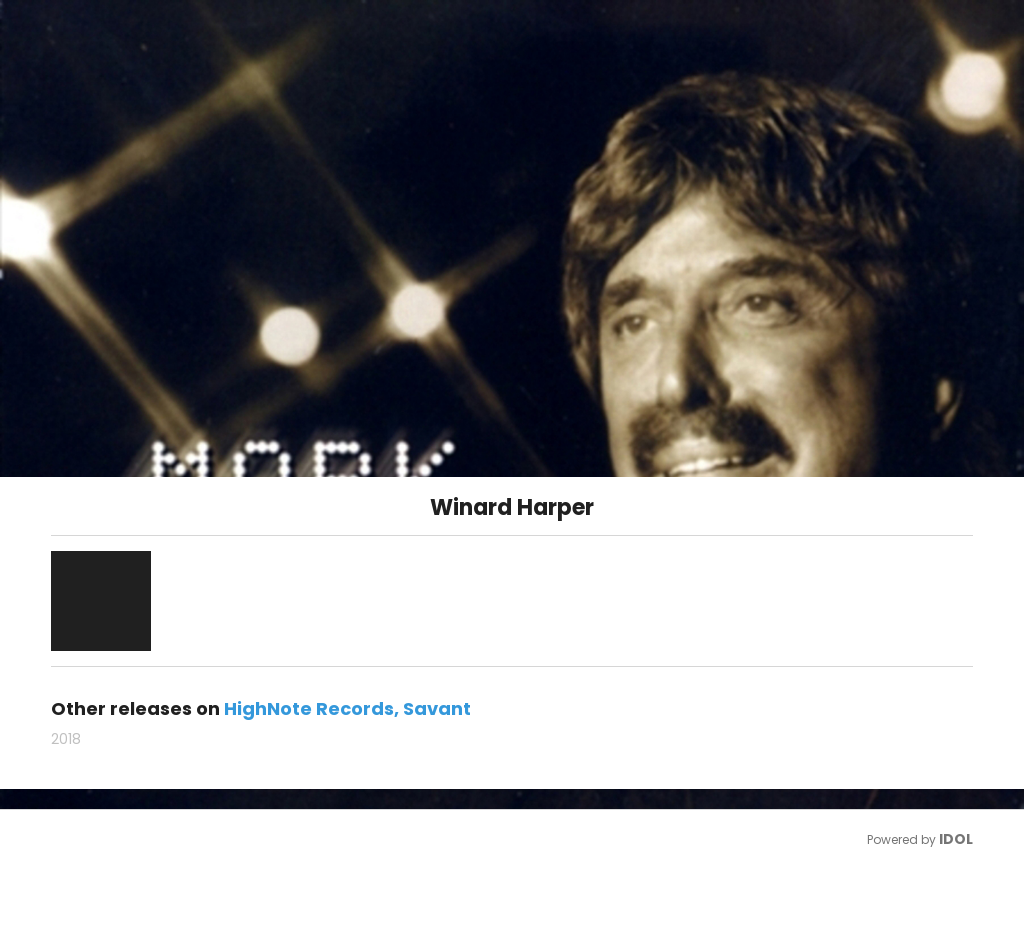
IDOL (956, 839)
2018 (66, 739)
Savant (437, 708)
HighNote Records (309, 708)
